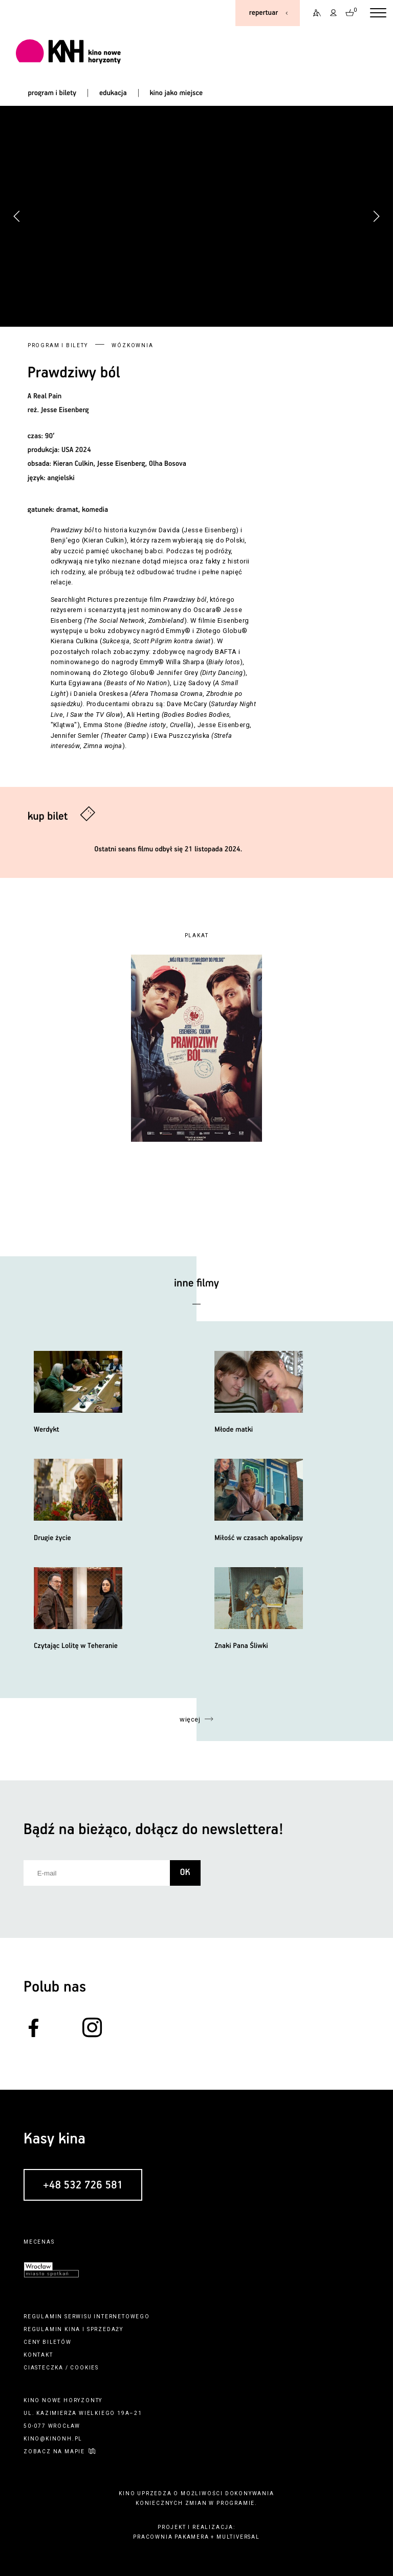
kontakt (38, 2355)
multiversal (238, 2537)
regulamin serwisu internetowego (87, 2316)
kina (72, 2329)
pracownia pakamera (171, 2537)
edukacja (113, 93)
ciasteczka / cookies (61, 2367)
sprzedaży (105, 2329)
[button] (376, 216)
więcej (190, 1719)
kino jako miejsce (176, 93)
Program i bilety (58, 345)
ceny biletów (48, 2342)
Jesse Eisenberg (65, 410)
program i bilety (52, 93)
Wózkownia (132, 345)
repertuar (263, 13)
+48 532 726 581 (83, 2185)
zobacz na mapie (54, 2451)
